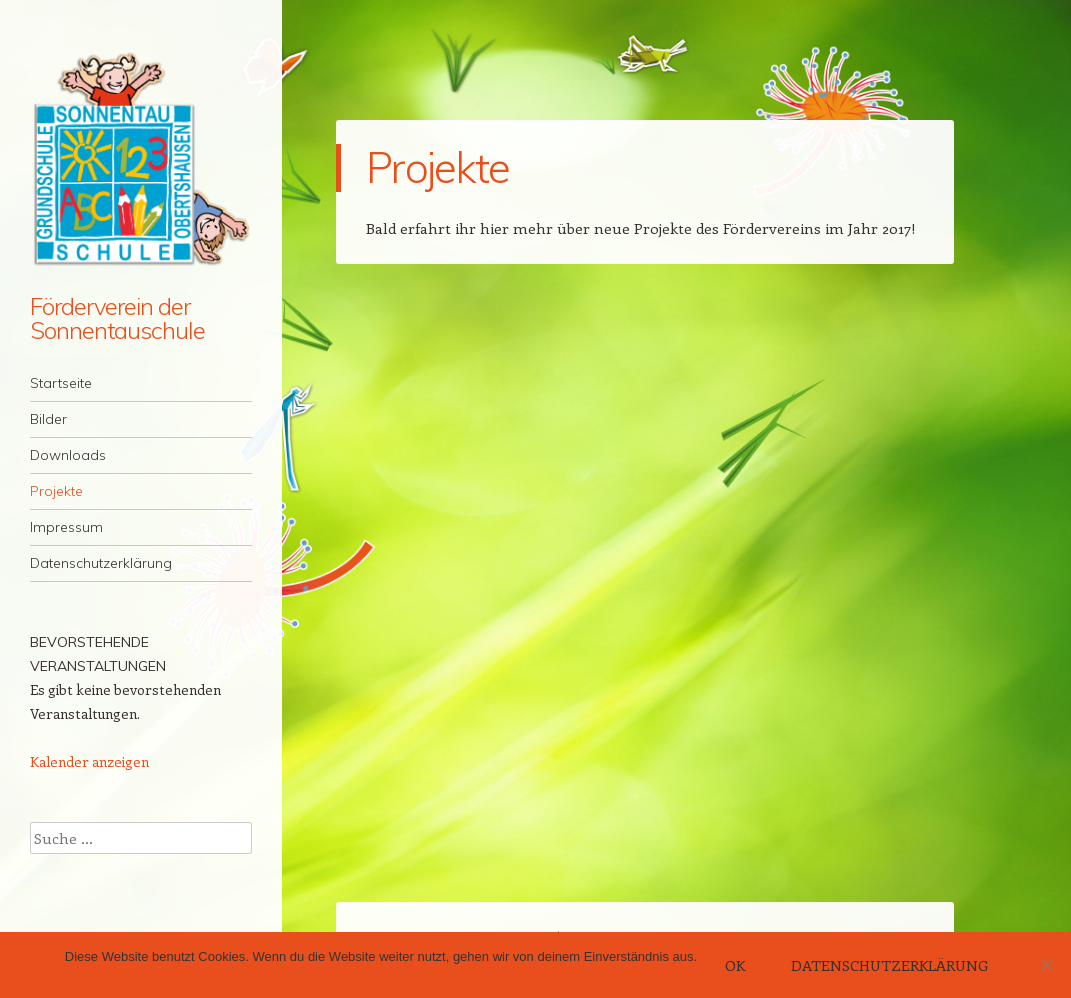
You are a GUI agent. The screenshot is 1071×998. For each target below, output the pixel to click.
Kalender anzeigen (89, 761)
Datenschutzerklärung (101, 563)
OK (735, 965)
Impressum (66, 527)
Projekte (56, 491)
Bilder (48, 419)
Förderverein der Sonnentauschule (117, 318)
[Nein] (1046, 965)
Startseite (61, 383)
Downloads (68, 455)
